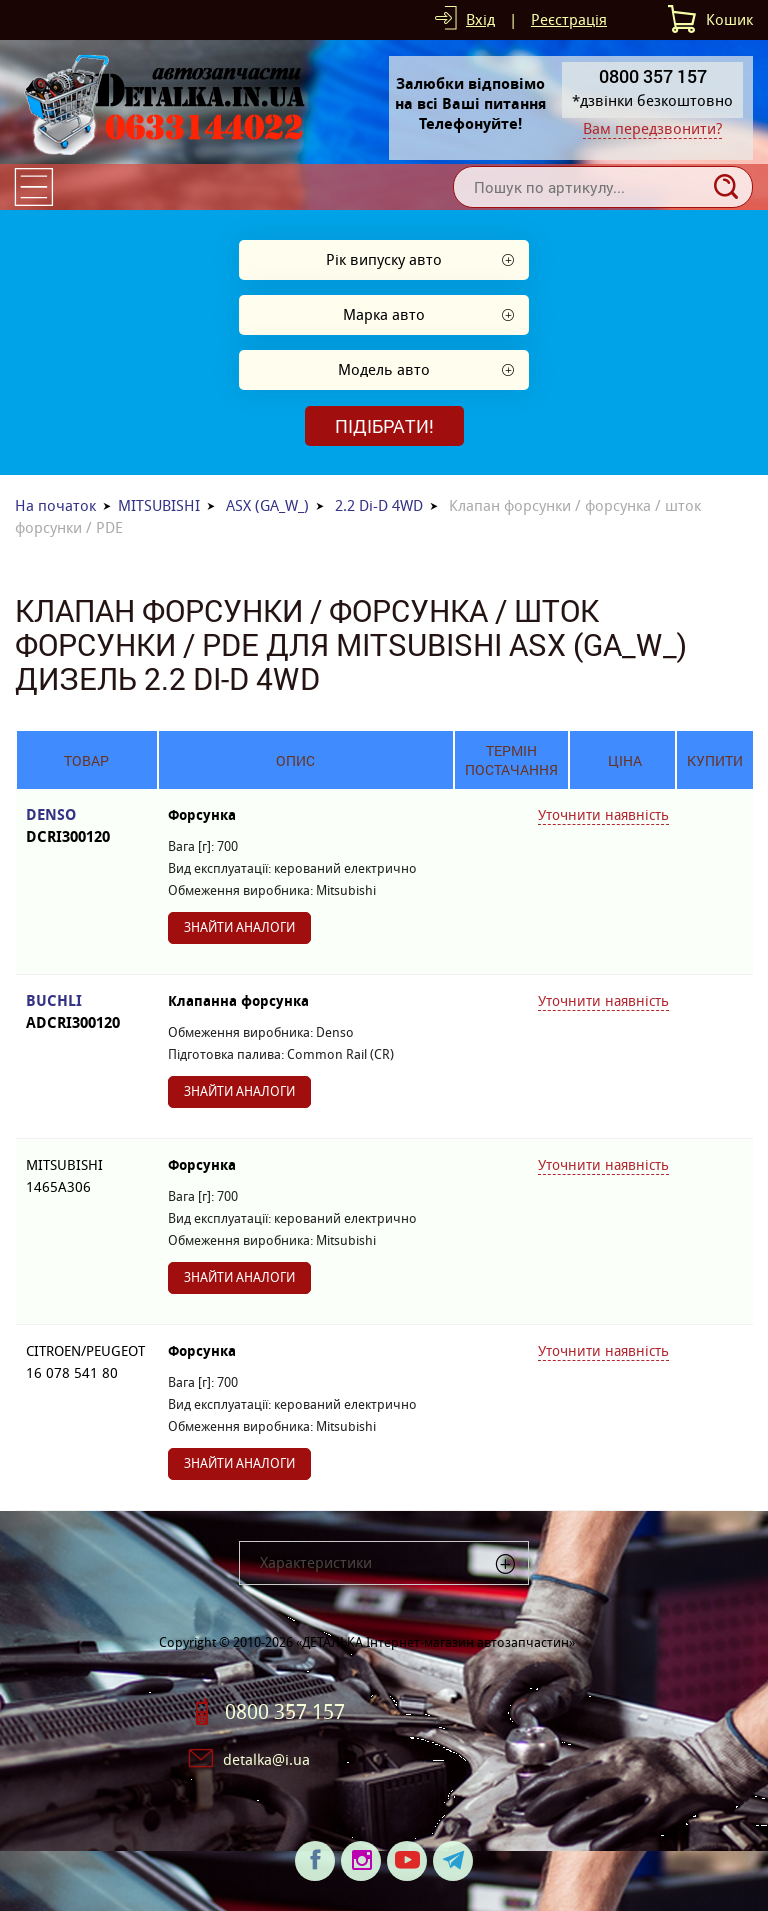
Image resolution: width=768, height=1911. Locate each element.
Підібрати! (384, 426)
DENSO (87, 826)
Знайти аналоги (239, 927)
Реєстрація (569, 19)
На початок (55, 505)
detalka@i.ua (266, 1759)
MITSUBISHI (159, 505)
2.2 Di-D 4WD (379, 505)
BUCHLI (87, 1012)
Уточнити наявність (603, 815)
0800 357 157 (285, 1712)
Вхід (480, 19)
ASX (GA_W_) (267, 505)
